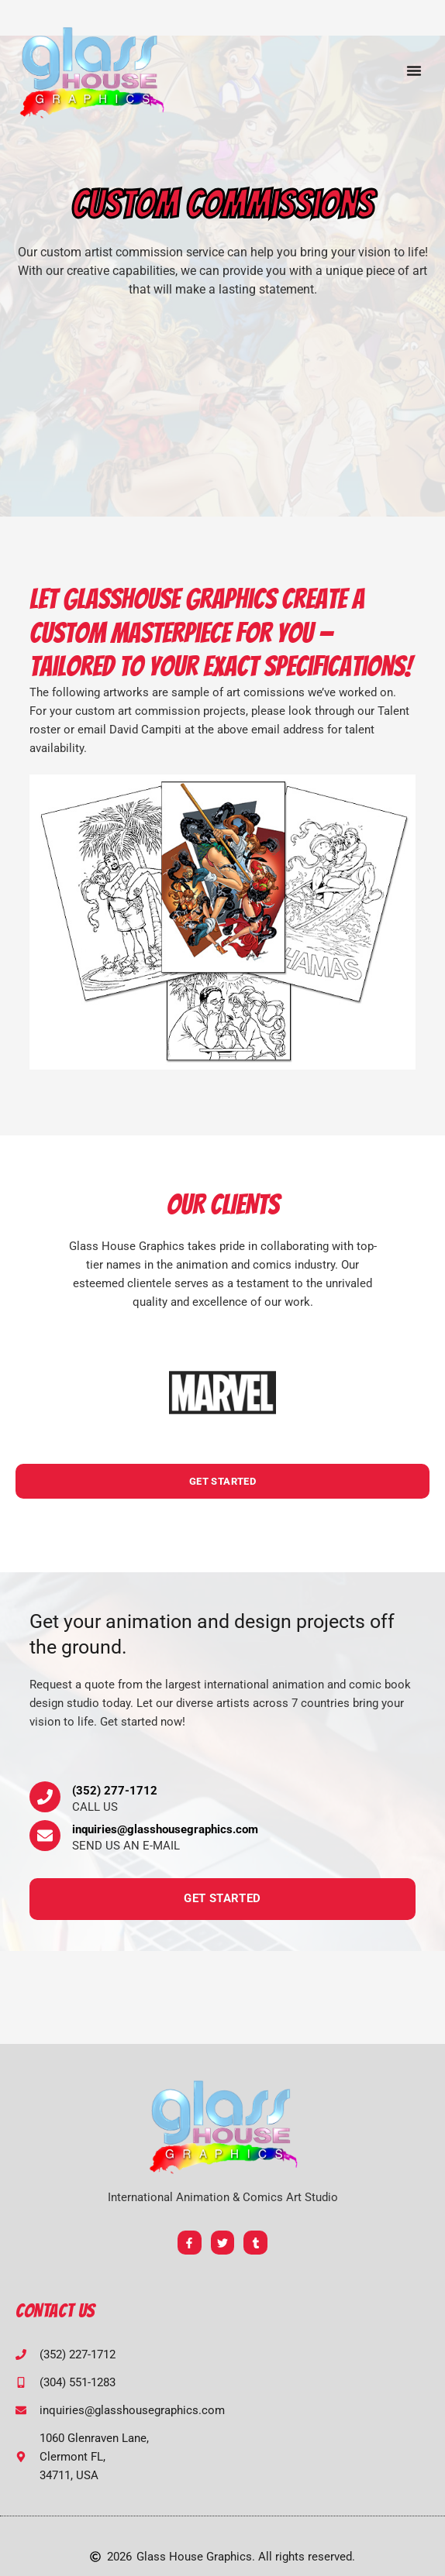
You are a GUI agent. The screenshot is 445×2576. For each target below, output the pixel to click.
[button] (414, 70)
